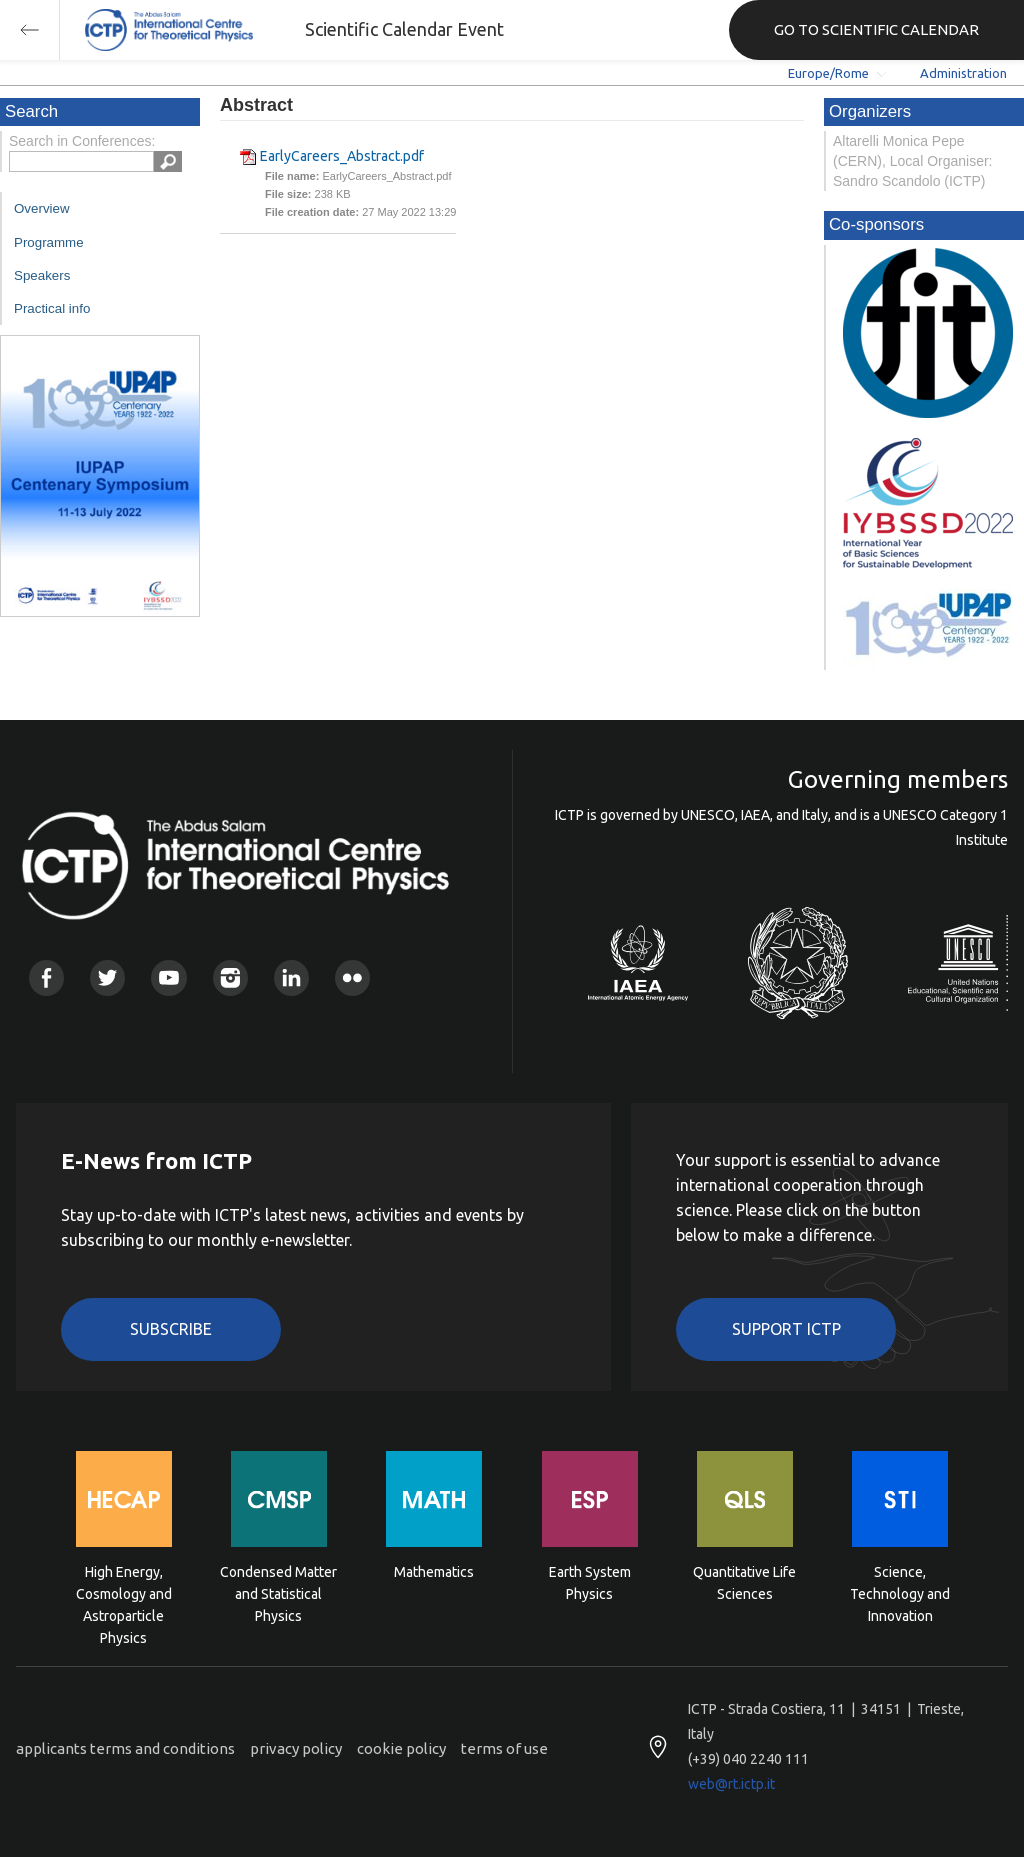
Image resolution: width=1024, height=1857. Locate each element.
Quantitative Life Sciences (744, 1583)
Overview (42, 208)
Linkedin (291, 977)
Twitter (107, 977)
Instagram (230, 977)
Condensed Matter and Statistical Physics (278, 1592)
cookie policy (401, 1748)
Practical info (52, 308)
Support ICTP (786, 1329)
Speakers (42, 275)
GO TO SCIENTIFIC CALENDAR (876, 29)
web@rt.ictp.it (731, 1784)
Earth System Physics (590, 1583)
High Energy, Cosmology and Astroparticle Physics (124, 1592)
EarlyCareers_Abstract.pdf (342, 156)
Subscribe (171, 1329)
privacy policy (296, 1748)
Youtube (168, 977)
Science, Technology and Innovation (900, 1592)
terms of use (504, 1748)
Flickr (352, 977)
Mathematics (434, 1572)
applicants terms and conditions (125, 1748)
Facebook (46, 977)
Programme (49, 242)
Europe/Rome (828, 73)
